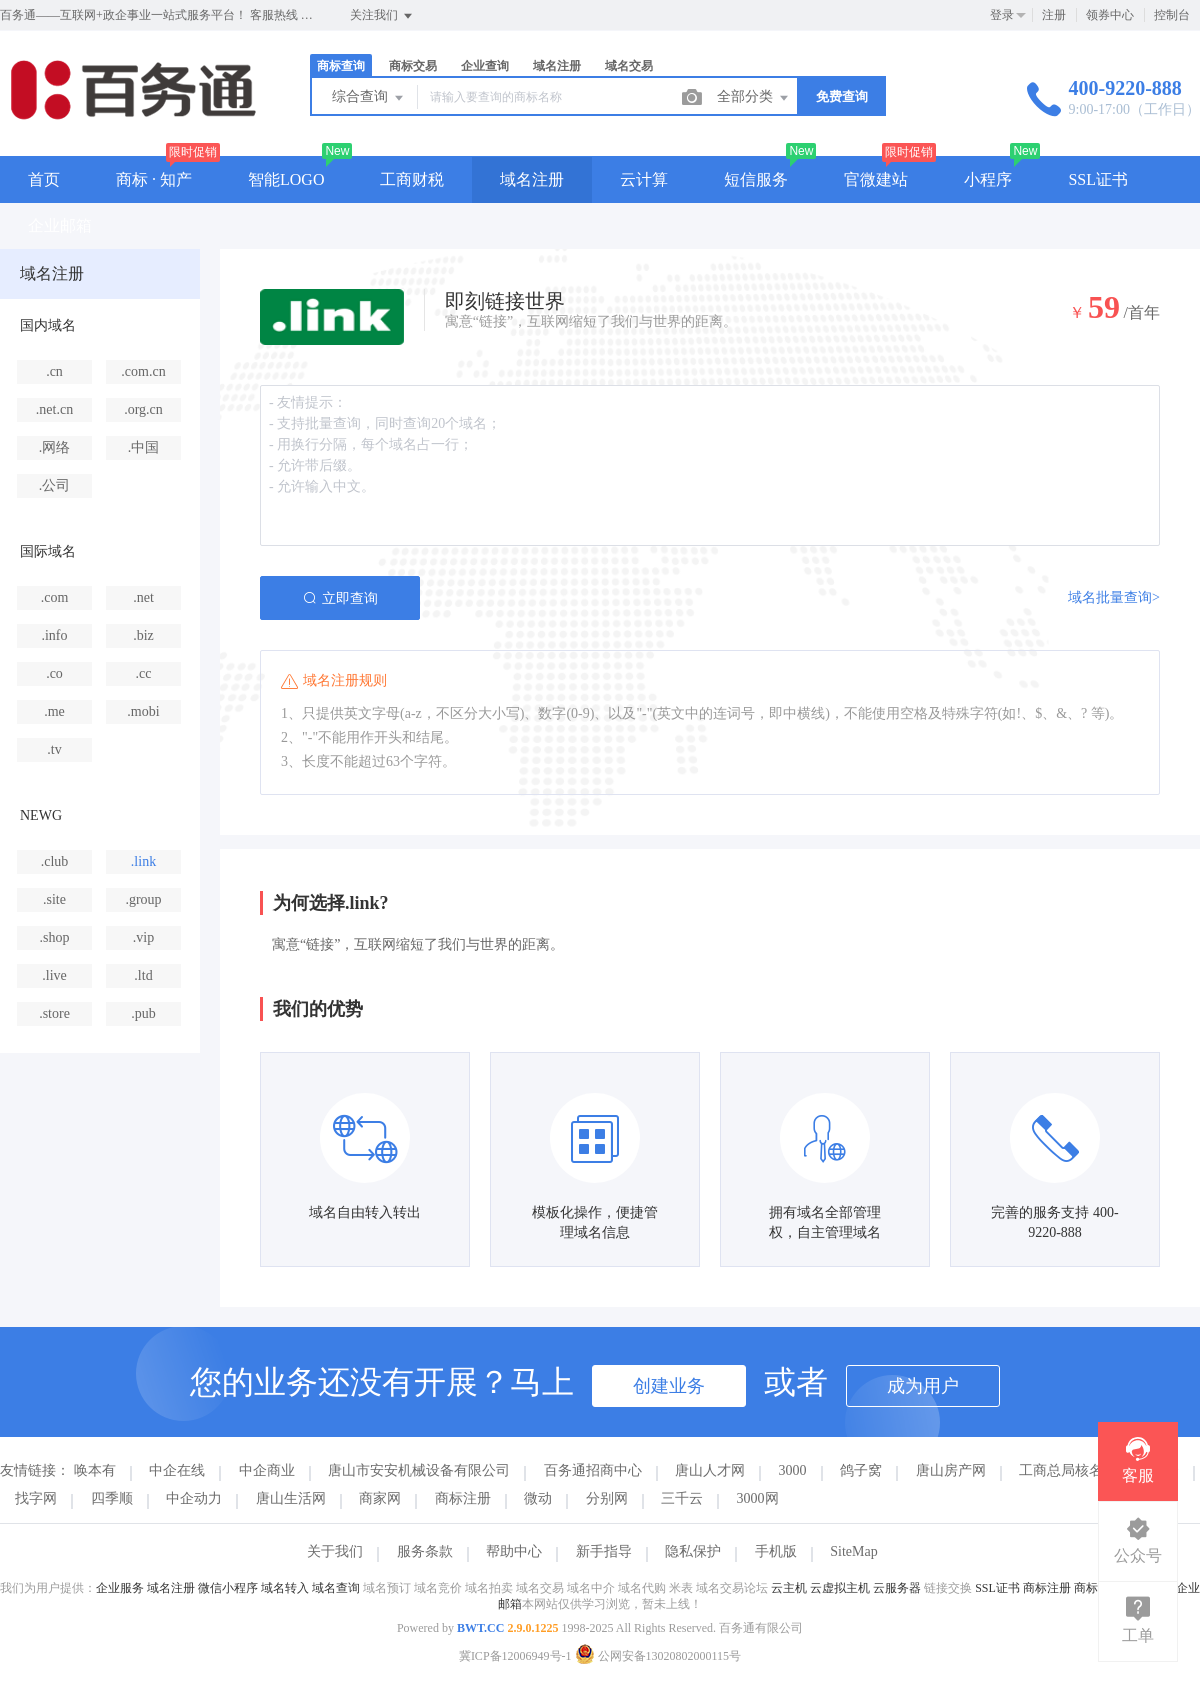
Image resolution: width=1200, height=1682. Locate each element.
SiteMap (853, 1551)
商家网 (380, 1498)
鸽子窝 (861, 1470)
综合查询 (369, 98)
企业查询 (485, 66)
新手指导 (604, 1551)
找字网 (36, 1498)
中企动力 (194, 1498)
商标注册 (463, 1498)
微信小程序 (228, 1588)
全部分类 (754, 98)
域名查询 (336, 1588)
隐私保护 (693, 1551)
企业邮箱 (60, 225)
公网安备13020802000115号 (658, 1656)
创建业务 (669, 1386)
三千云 (682, 1498)
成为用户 (923, 1386)
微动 (538, 1498)
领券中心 (1110, 15)
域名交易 (629, 66)
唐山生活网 (291, 1498)
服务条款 (425, 1551)
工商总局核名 (1061, 1470)
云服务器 (897, 1588)
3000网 (758, 1498)
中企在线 (177, 1470)
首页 (44, 179)
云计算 (644, 179)
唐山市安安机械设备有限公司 (419, 1470)
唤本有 (95, 1470)
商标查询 (341, 66)
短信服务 (756, 179)
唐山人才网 (710, 1470)
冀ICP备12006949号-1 (515, 1656)
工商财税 (412, 179)
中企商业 (267, 1470)
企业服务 (120, 1588)
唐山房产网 (951, 1470)
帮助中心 (514, 1551)
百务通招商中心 (593, 1470)
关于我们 (335, 1551)
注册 (1054, 15)
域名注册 (557, 66)
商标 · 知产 (154, 179)
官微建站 (876, 179)
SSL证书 (1098, 179)
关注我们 (382, 16)
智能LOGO (286, 179)
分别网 (607, 1498)
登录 (1002, 15)
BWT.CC (480, 1628)
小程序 (988, 179)
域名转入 (285, 1588)
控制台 (1172, 15)
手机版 (776, 1551)
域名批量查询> (1114, 597)
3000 (793, 1470)
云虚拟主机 (840, 1588)
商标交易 (413, 66)
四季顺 (112, 1498)
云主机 (789, 1588)
